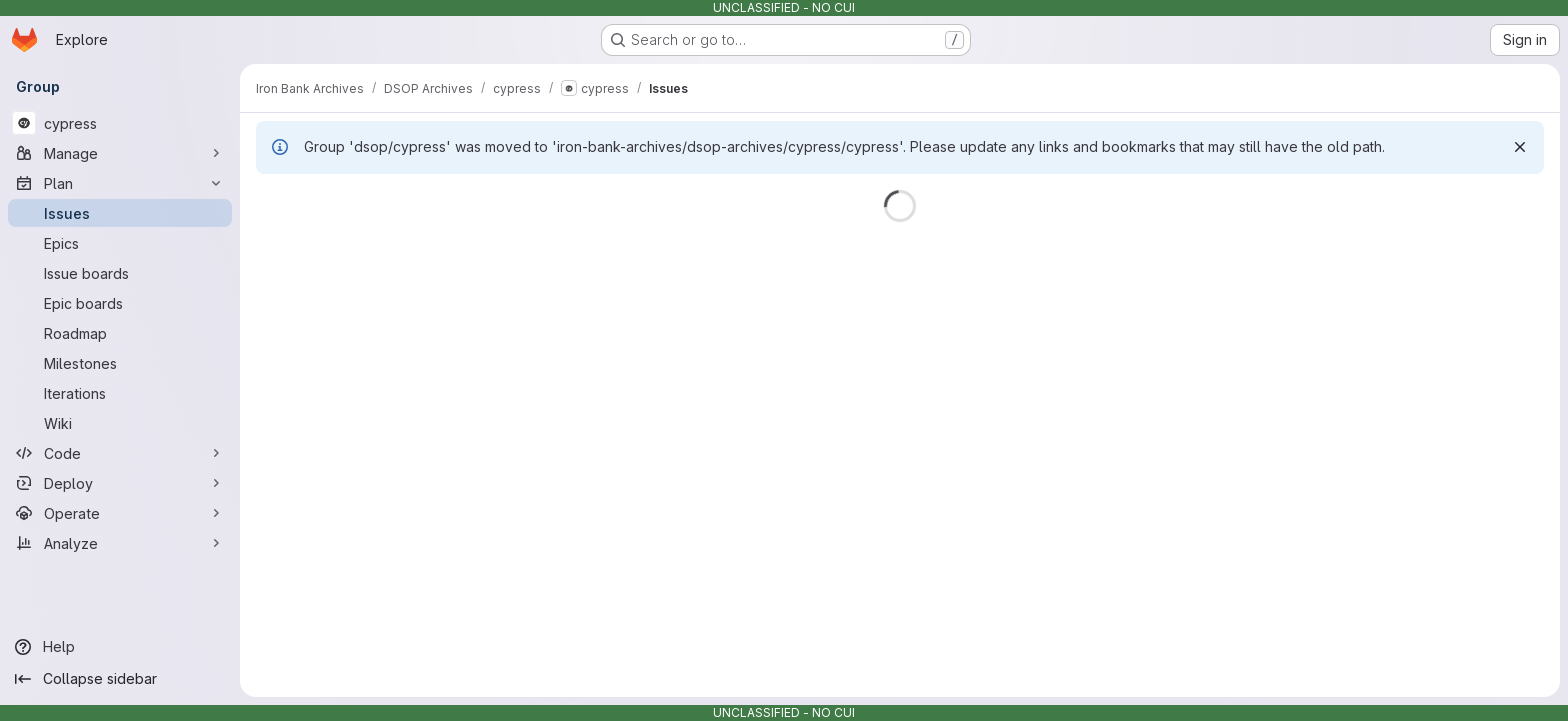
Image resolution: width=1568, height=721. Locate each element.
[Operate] (120, 513)
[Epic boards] (120, 303)
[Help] (120, 647)
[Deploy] (120, 483)
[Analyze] (120, 543)
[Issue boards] (120, 273)
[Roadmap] (120, 333)
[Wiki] (120, 423)
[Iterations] (120, 393)
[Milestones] (120, 363)
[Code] (120, 453)
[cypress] (120, 123)
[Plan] (120, 183)
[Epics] (120, 243)
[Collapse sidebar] (120, 679)
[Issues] (120, 213)
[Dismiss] (1520, 147)
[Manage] (120, 153)
